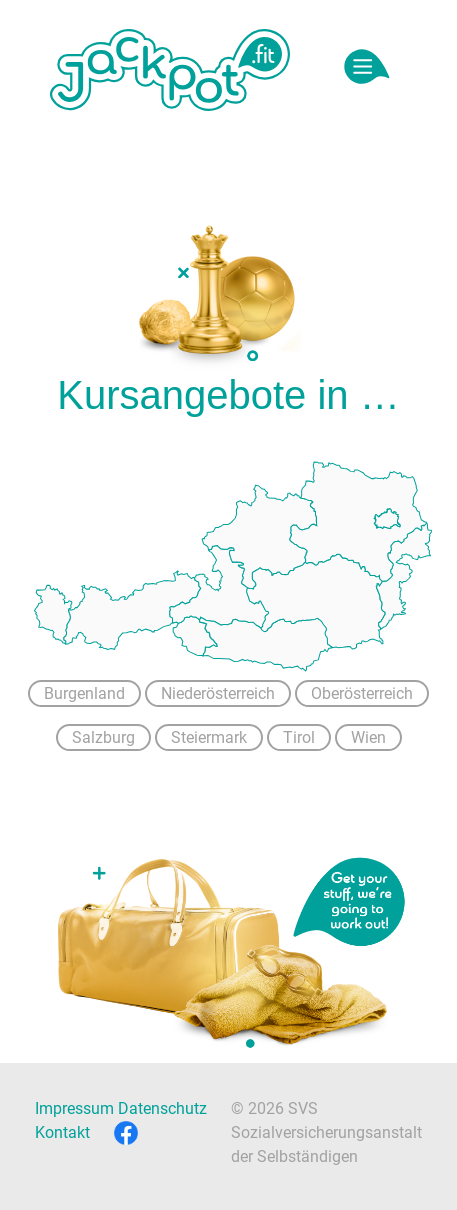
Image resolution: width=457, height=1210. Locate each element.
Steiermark (209, 737)
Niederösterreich (218, 693)
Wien (368, 737)
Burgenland (84, 693)
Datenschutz (162, 1108)
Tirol (299, 737)
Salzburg (103, 737)
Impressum (74, 1108)
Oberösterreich (362, 693)
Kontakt (62, 1132)
